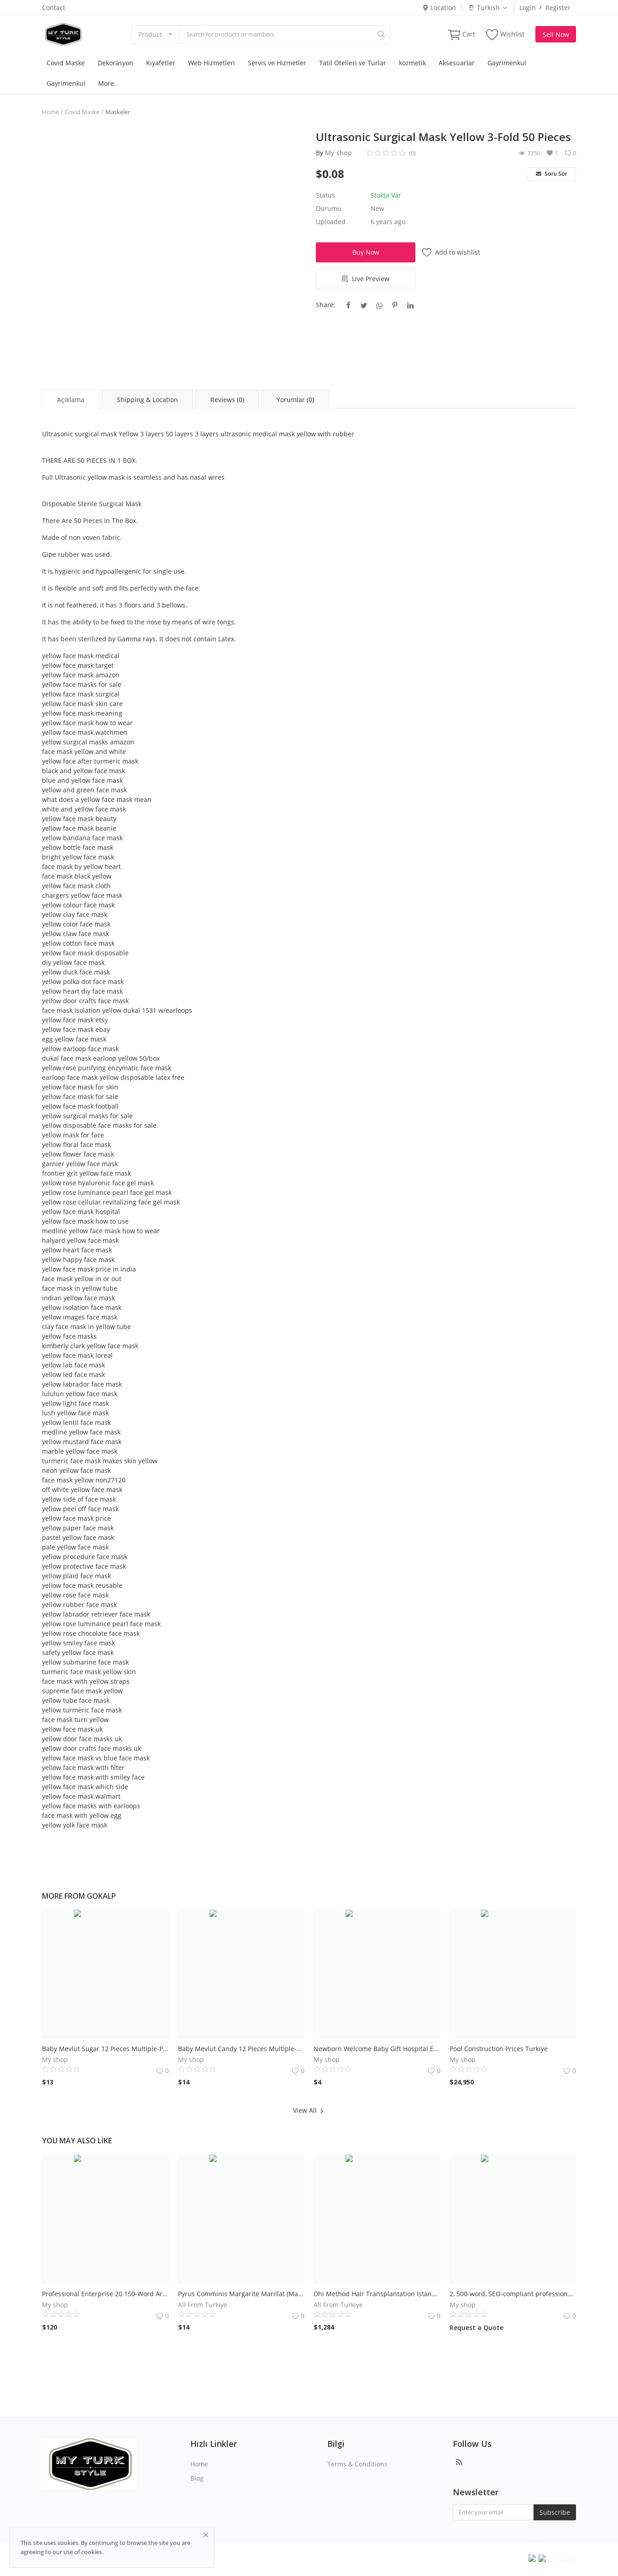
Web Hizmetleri (211, 62)
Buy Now (365, 252)
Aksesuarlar (457, 62)
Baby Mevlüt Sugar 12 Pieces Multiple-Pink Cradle (105, 2048)
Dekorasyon (115, 62)
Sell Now (556, 34)
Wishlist (505, 34)
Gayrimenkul (506, 62)
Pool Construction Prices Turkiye (499, 2048)
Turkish (487, 7)
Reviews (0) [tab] (227, 399)
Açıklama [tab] (70, 399)
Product (150, 34)
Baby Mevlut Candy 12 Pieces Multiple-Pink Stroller (241, 2048)
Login (527, 7)
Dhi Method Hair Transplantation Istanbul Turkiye (377, 2293)
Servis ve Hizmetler (277, 62)
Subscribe (554, 2512)
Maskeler (117, 112)
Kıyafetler (160, 62)
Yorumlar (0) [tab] (295, 399)
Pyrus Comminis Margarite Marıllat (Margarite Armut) (241, 2293)
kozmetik (412, 62)
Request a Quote (476, 2327)
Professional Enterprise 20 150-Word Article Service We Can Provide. (105, 2293)
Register (558, 7)
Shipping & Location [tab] (147, 399)
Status (325, 195)
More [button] (106, 83)
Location (439, 7)
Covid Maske (66, 62)
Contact (53, 7)
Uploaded (331, 221)
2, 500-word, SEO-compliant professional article (513, 2293)
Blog (197, 2478)
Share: (325, 304)
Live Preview (365, 278)
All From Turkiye (202, 2304)
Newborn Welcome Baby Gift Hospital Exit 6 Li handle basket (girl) (377, 2048)
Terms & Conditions (357, 2464)
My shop (338, 152)
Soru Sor (551, 174)
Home (50, 112)
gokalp (101, 1896)
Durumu (328, 208)
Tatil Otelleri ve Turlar (352, 62)
